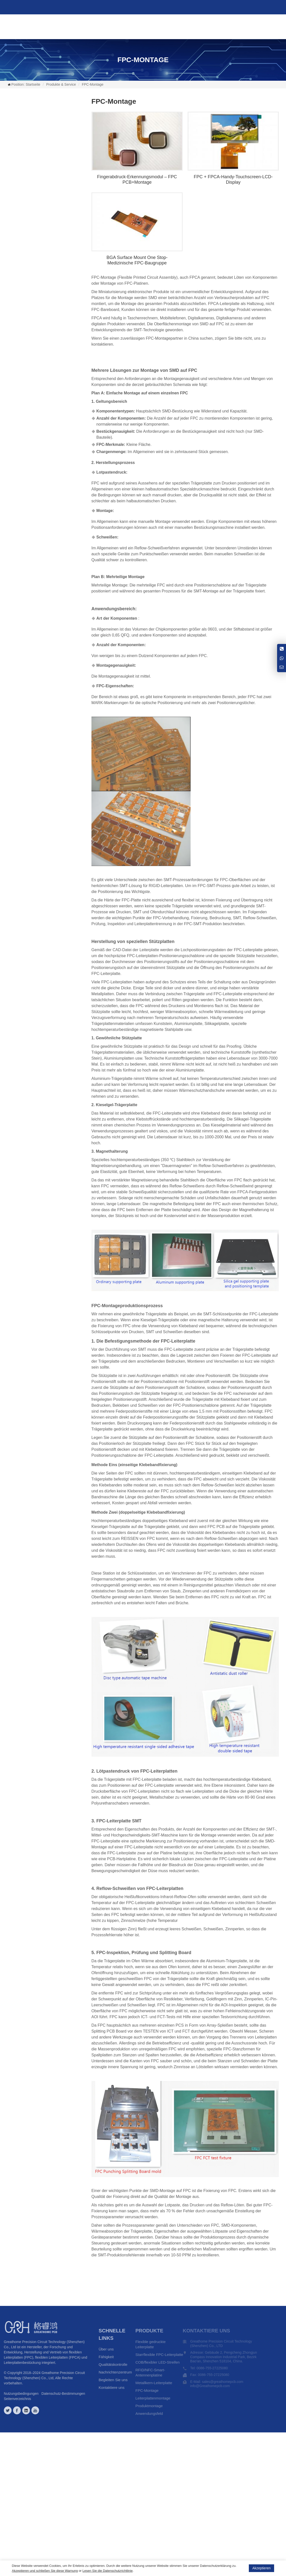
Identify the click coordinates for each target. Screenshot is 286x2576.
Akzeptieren (261, 2568)
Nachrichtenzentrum (127, 33)
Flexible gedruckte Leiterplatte (39, 118)
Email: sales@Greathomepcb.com (81, 7)
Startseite (93, 23)
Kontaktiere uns (212, 36)
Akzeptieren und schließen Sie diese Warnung (45, 2571)
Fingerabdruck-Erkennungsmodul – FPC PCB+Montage (137, 180)
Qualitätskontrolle (227, 25)
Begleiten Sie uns (173, 35)
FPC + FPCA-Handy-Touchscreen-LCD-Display (233, 180)
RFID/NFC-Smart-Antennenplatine (44, 161)
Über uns (118, 23)
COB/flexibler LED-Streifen (36, 145)
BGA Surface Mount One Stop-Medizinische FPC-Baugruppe (137, 261)
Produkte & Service (154, 23)
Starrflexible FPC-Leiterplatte (38, 131)
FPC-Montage (92, 85)
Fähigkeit (190, 24)
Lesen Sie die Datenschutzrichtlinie (108, 2571)
